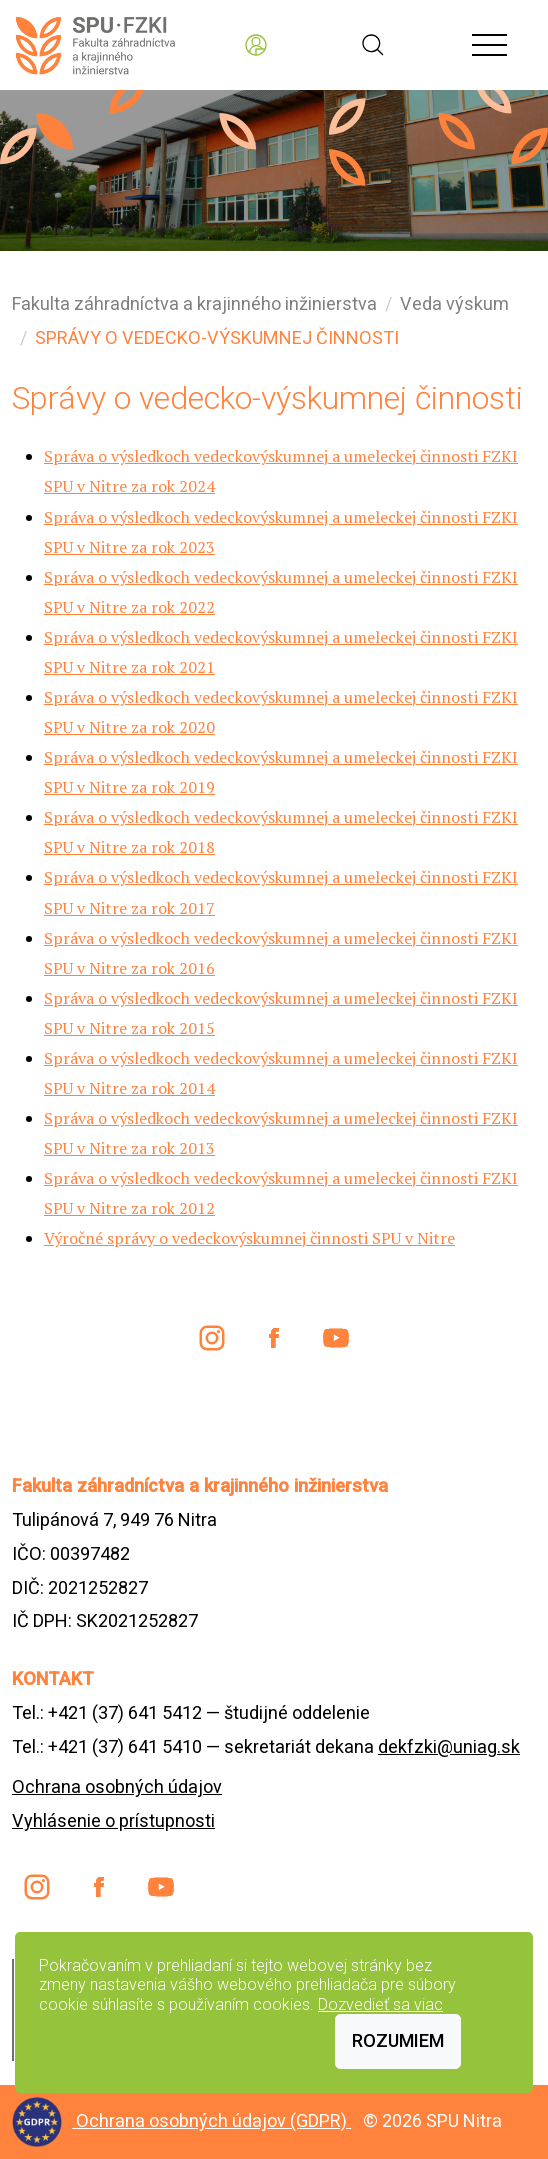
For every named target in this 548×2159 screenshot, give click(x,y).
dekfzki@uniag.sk (449, 1746)
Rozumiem (398, 2040)
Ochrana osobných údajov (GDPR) (213, 2120)
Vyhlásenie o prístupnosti (113, 1820)
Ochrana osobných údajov (117, 1786)
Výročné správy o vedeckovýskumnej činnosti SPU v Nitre (249, 1238)
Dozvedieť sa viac (380, 2004)
